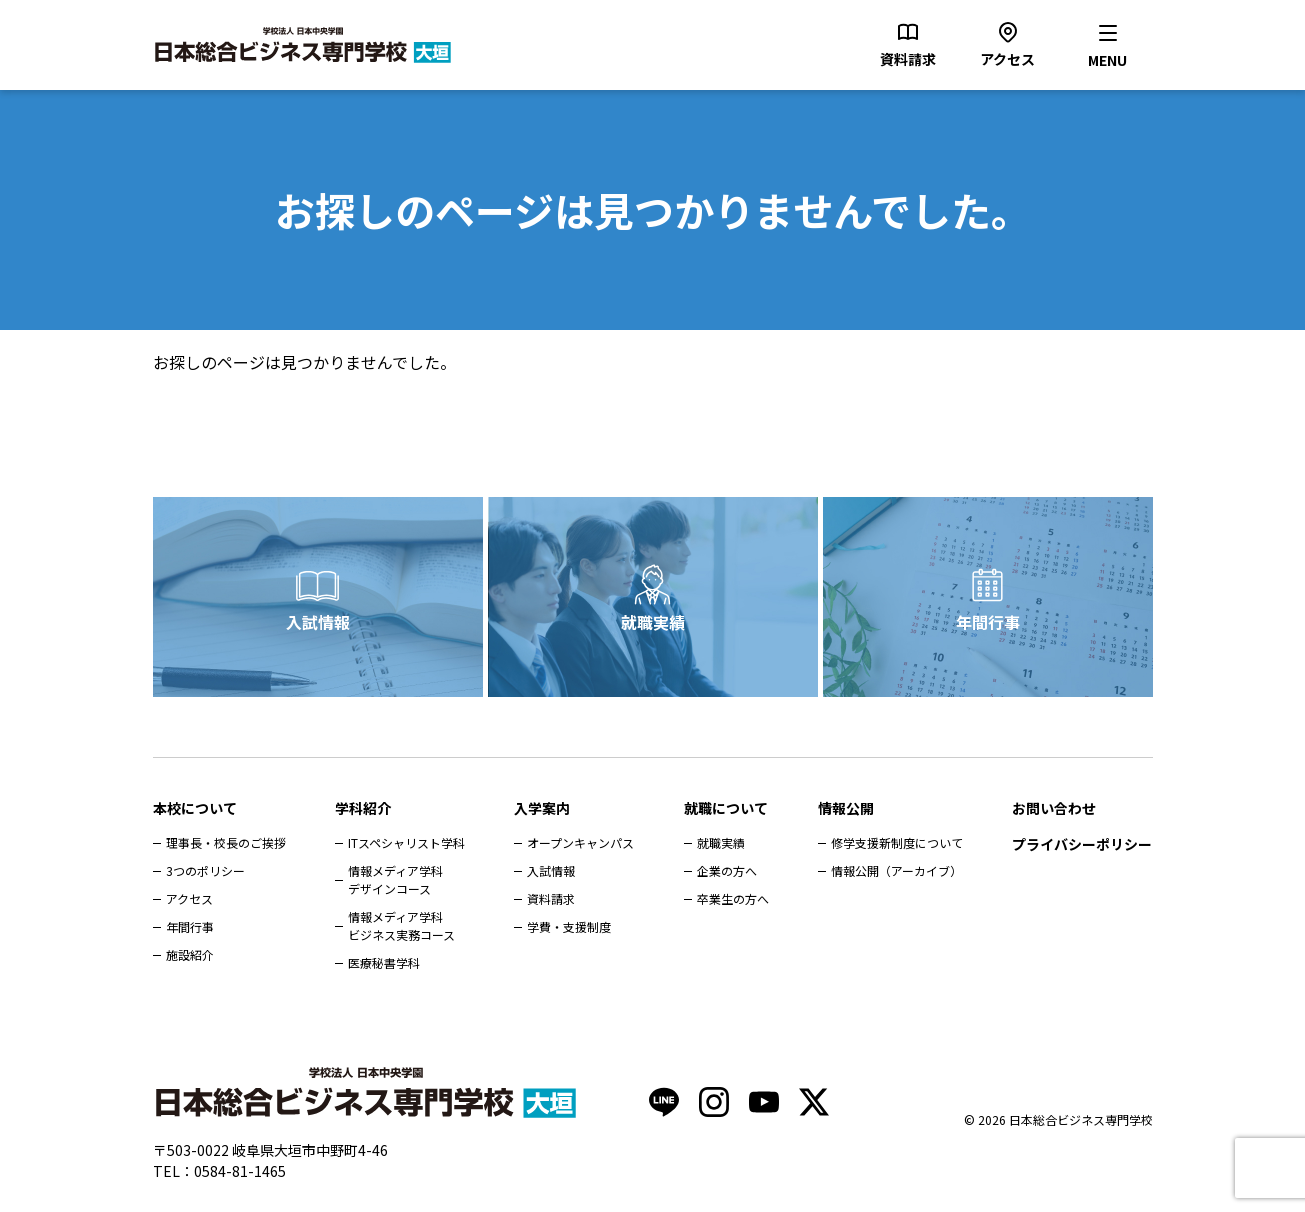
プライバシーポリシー (1082, 844)
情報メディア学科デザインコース (395, 879)
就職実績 (653, 622)
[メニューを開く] (1108, 45)
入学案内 (542, 808)
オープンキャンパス (580, 842)
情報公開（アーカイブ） (896, 870)
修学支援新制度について (897, 842)
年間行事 (988, 622)
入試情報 (318, 622)
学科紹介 (363, 808)
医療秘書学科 (384, 962)
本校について (195, 808)
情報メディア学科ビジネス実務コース (401, 925)
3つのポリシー (205, 870)
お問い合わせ (1054, 808)
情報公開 (846, 808)
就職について (726, 808)
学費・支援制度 (569, 926)
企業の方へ (727, 870)
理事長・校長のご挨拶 (226, 842)
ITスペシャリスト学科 (406, 842)
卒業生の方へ (733, 898)
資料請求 (551, 898)
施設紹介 (190, 954)
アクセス (189, 898)
